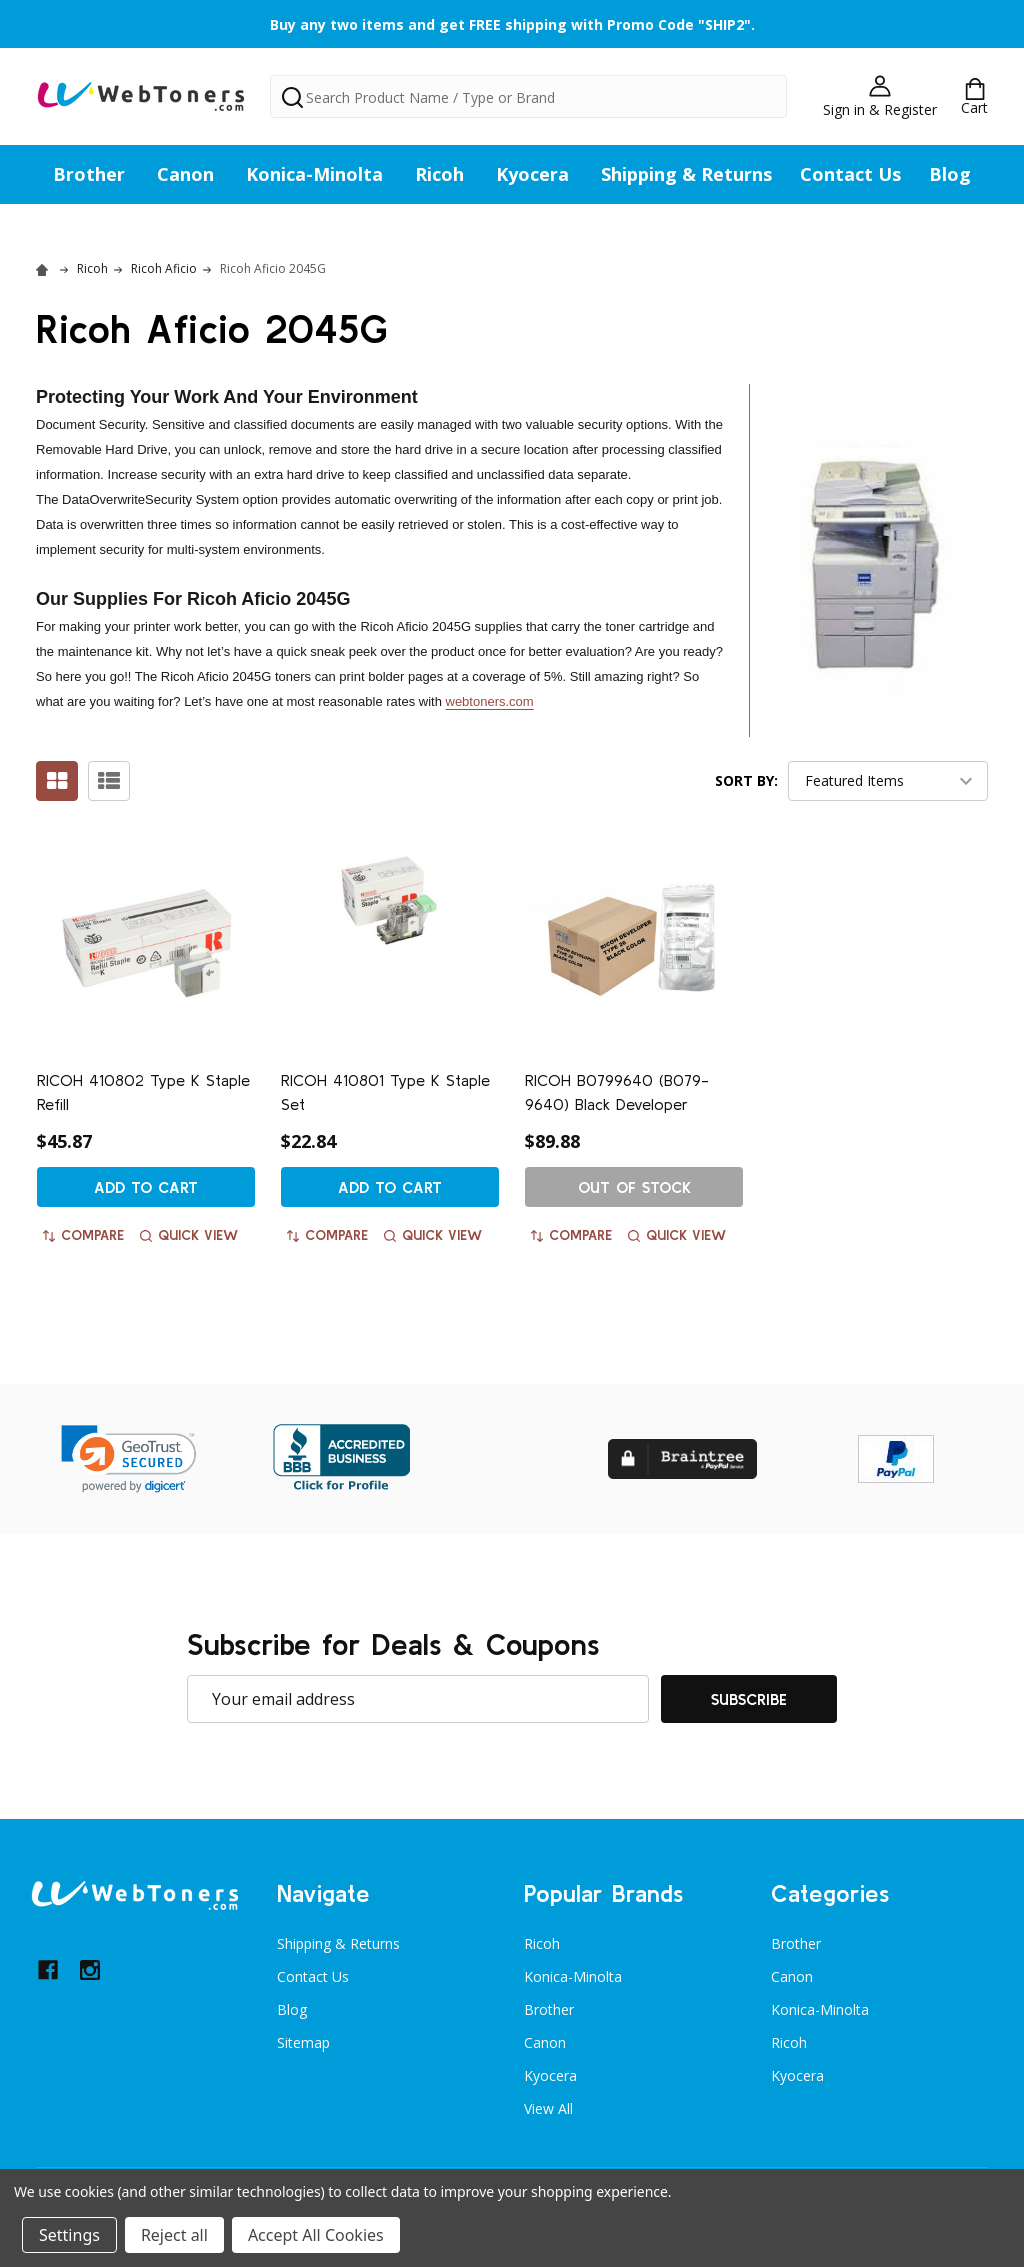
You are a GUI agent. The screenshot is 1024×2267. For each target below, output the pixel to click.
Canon (185, 174)
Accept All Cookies (316, 2235)
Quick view (189, 1235)
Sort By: (746, 780)
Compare (83, 1235)
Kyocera (532, 174)
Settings (69, 2235)
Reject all (174, 2235)
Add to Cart (146, 1187)
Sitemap (303, 2042)
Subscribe (749, 1699)
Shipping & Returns (686, 174)
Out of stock (634, 1187)
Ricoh (439, 174)
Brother (89, 174)
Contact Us (850, 174)
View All (548, 2108)
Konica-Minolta (314, 174)
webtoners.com (490, 701)
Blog (950, 174)
